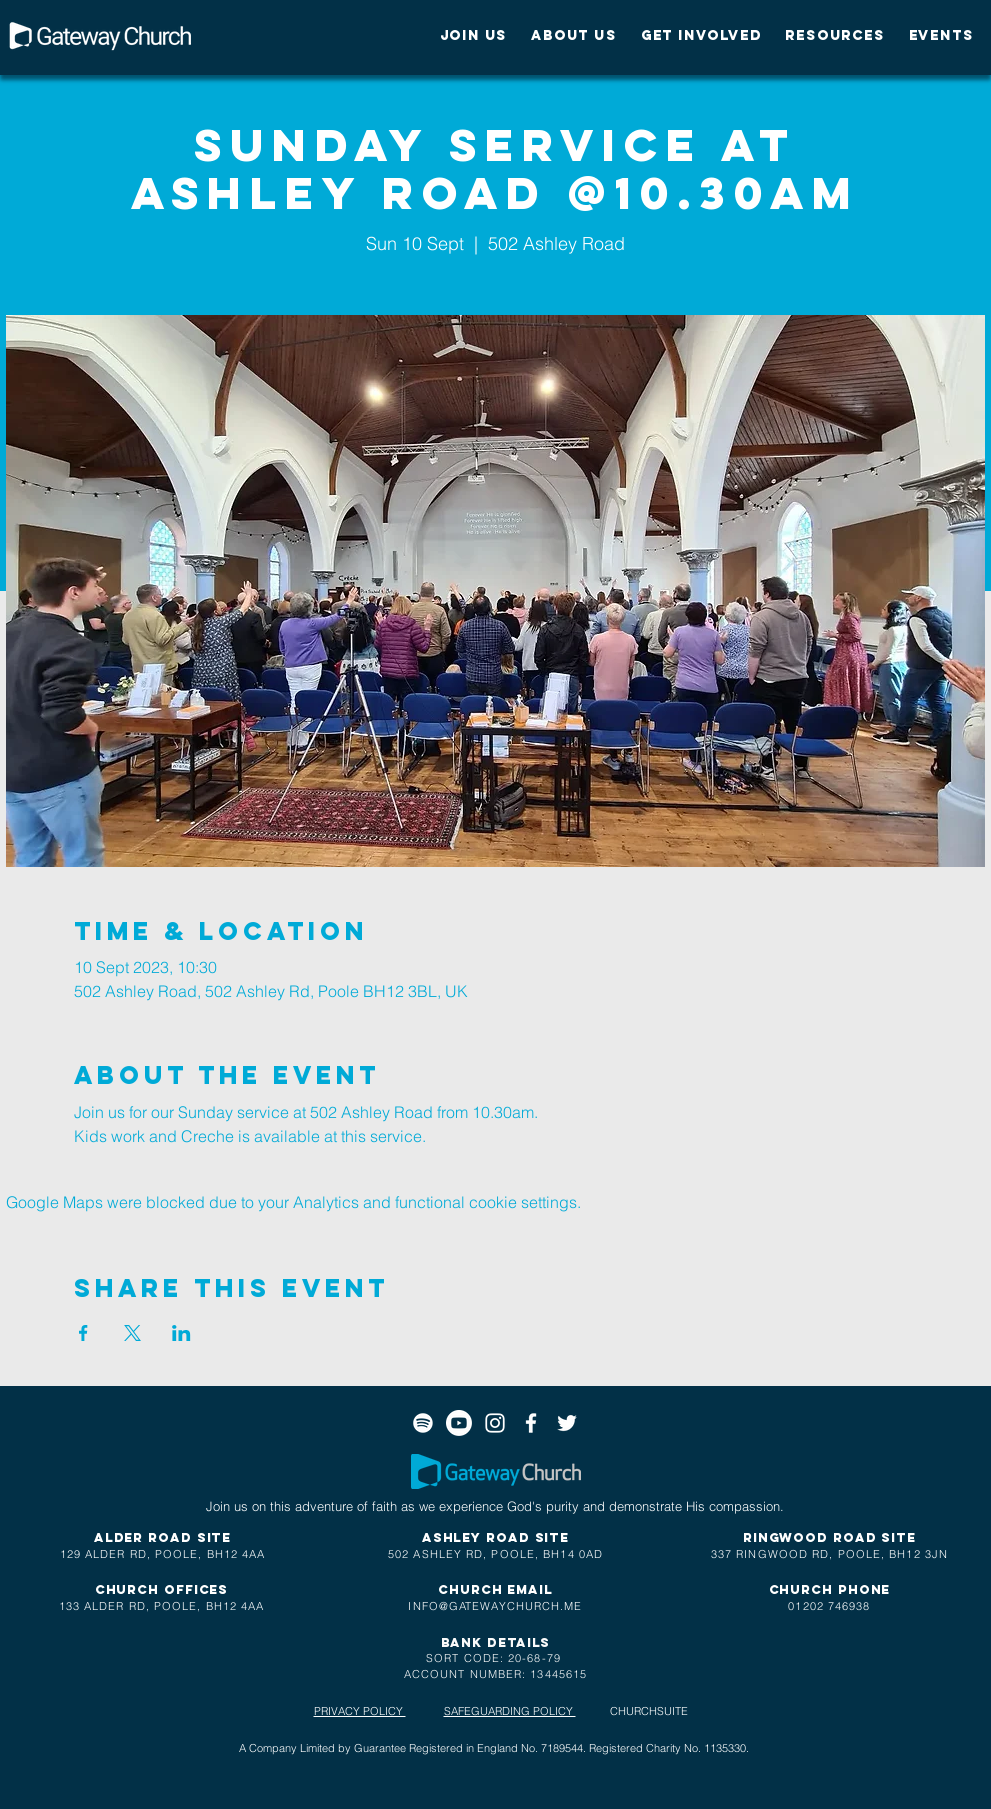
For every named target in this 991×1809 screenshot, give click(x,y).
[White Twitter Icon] (567, 1423)
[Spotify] (423, 1423)
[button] (474, 36)
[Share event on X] (132, 1333)
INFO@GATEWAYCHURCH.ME (495, 1606)
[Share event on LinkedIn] (181, 1333)
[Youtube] (459, 1423)
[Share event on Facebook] (83, 1333)
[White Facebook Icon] (531, 1423)
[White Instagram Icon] (495, 1423)
